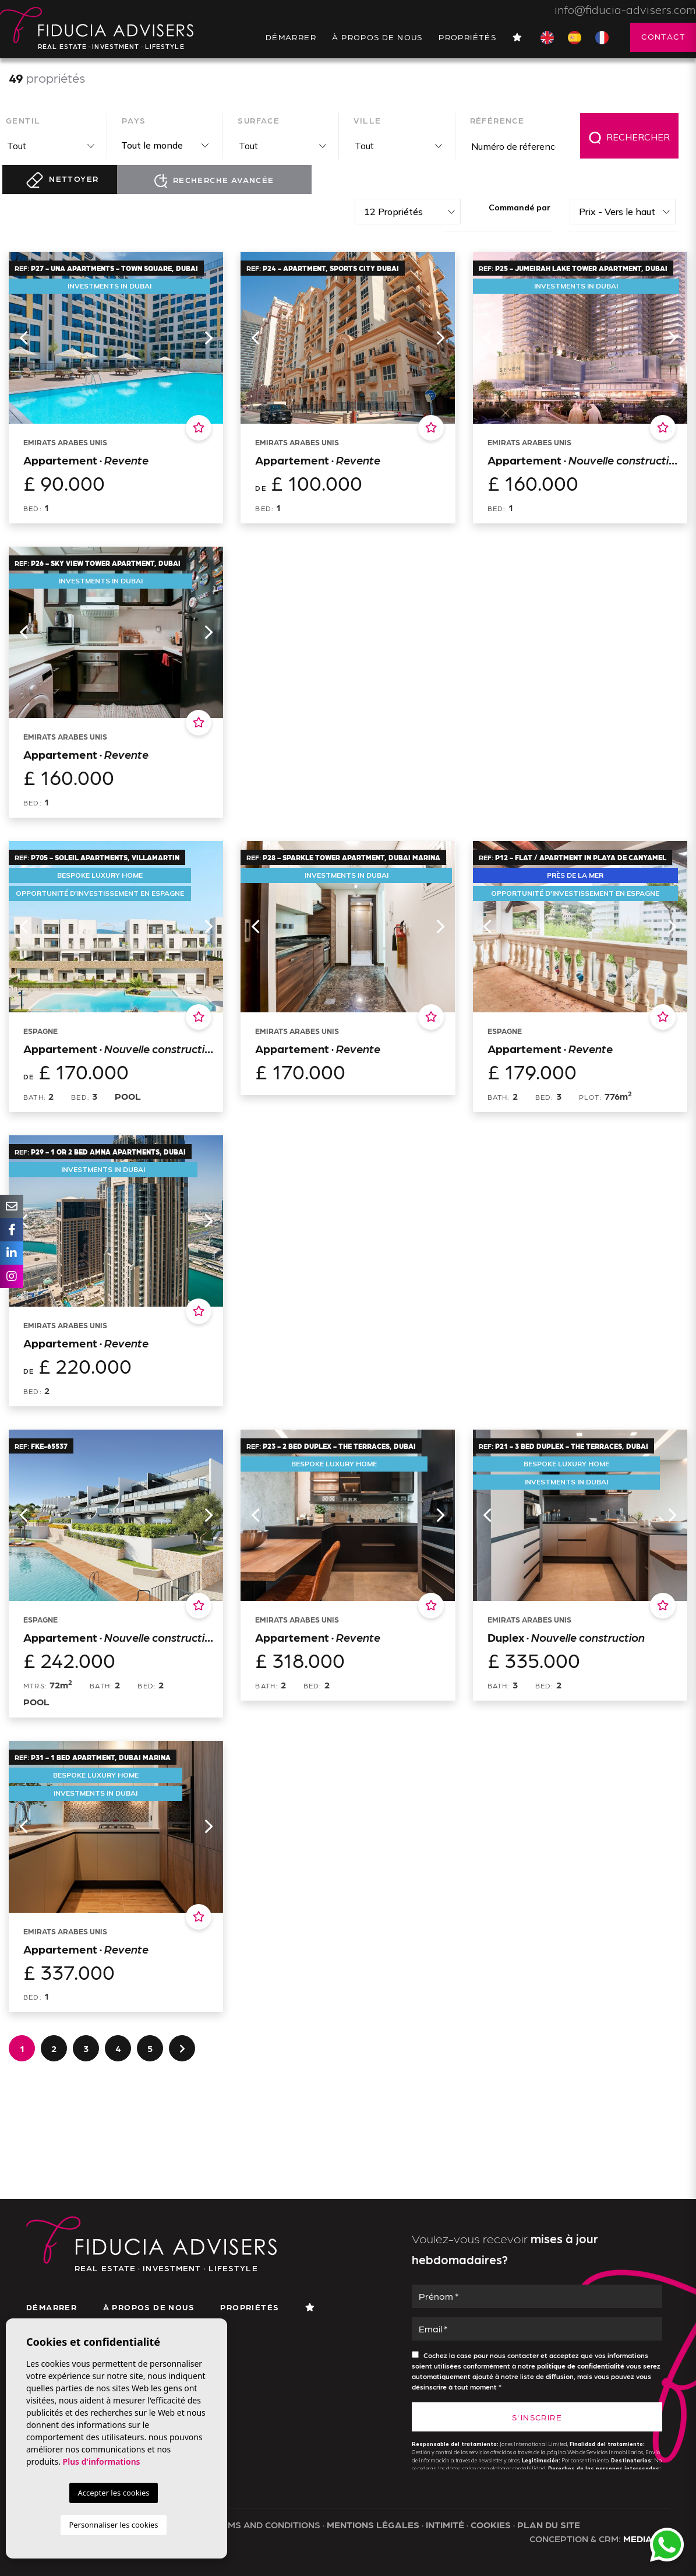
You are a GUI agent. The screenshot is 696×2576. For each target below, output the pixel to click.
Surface (259, 120)
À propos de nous (377, 36)
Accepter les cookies (113, 2492)
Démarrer (291, 36)
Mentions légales (373, 2524)
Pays (134, 120)
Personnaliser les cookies (113, 2524)
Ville (367, 120)
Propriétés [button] (467, 36)
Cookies (491, 2524)
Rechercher (629, 138)
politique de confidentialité (581, 2366)
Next (208, 337)
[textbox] (52, 145)
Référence (497, 120)
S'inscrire (537, 2417)
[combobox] (49, 146)
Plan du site (548, 2524)
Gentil (23, 120)
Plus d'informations (101, 2461)
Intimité (445, 2524)
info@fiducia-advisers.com (625, 9)
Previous (23, 337)
